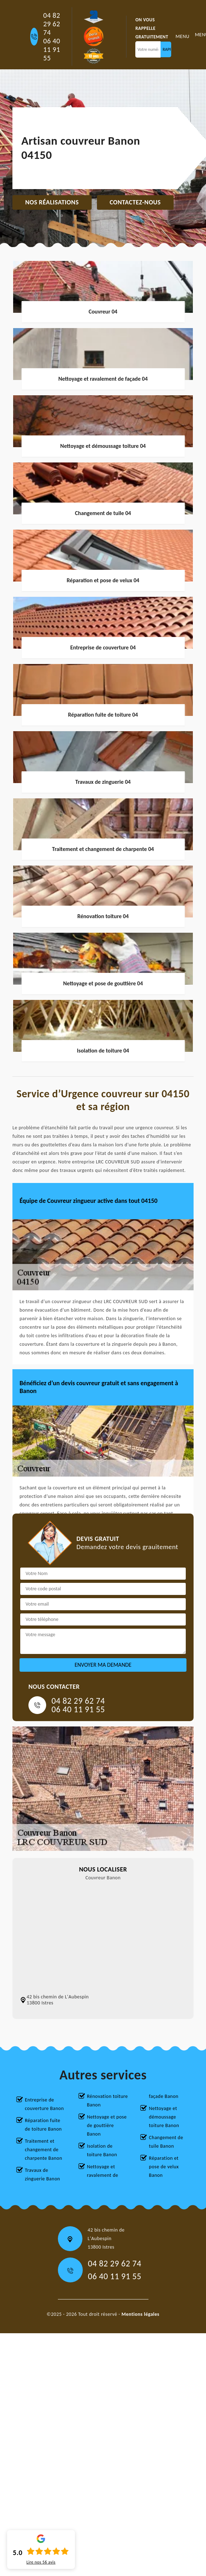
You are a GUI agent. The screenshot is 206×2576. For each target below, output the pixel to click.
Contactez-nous (135, 202)
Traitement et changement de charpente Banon (43, 2149)
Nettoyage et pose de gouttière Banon (107, 2125)
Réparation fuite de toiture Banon (43, 2124)
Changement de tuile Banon (166, 2142)
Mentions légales (140, 2314)
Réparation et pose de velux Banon (164, 2166)
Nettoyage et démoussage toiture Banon (164, 2116)
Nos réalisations (52, 202)
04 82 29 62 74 (51, 24)
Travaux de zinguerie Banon (42, 2174)
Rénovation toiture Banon (107, 2100)
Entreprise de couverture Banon (44, 2104)
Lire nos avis (40, 2562)
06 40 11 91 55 (51, 49)
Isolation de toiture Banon (102, 2150)
